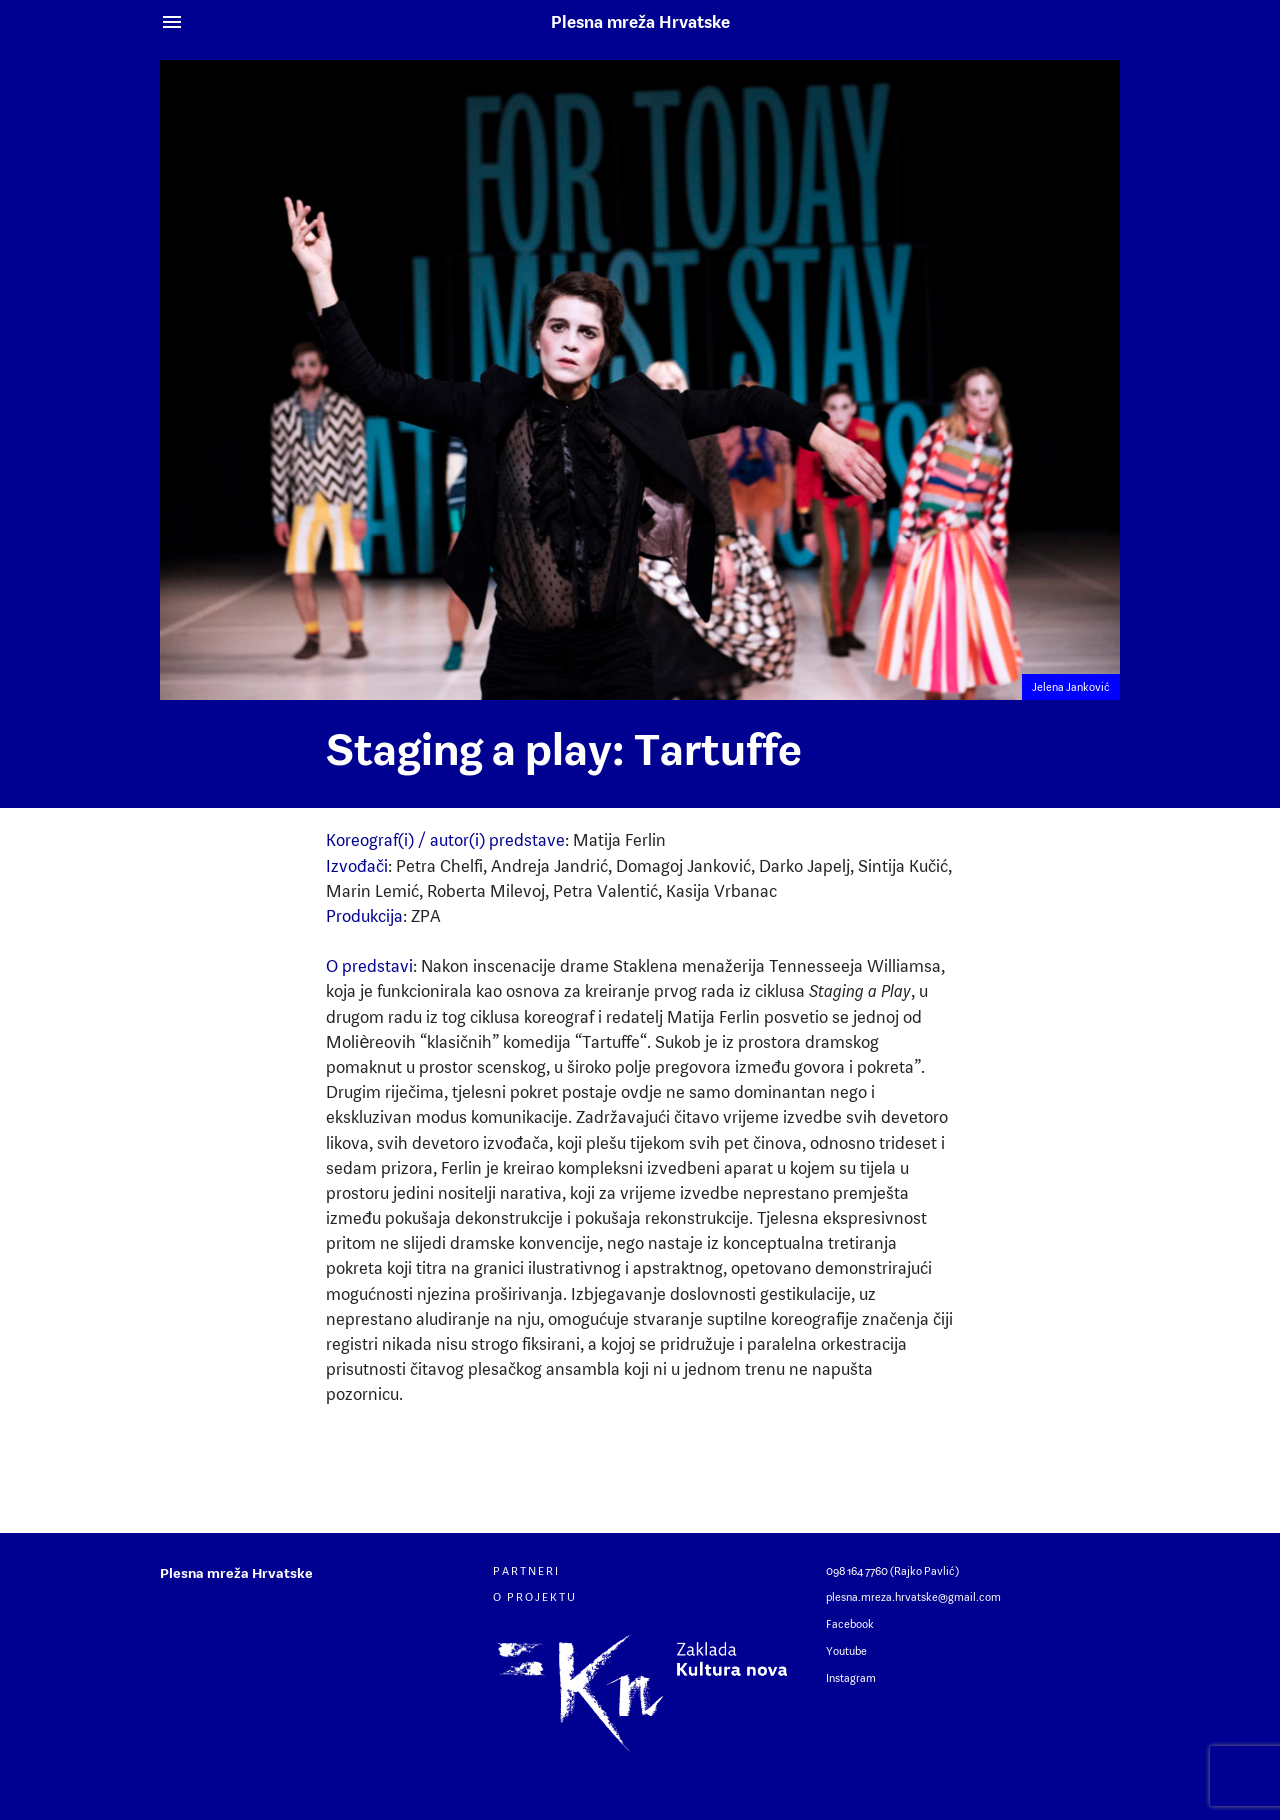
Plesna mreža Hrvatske (640, 22)
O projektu (535, 1597)
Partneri (526, 1571)
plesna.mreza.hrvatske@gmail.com (913, 1597)
